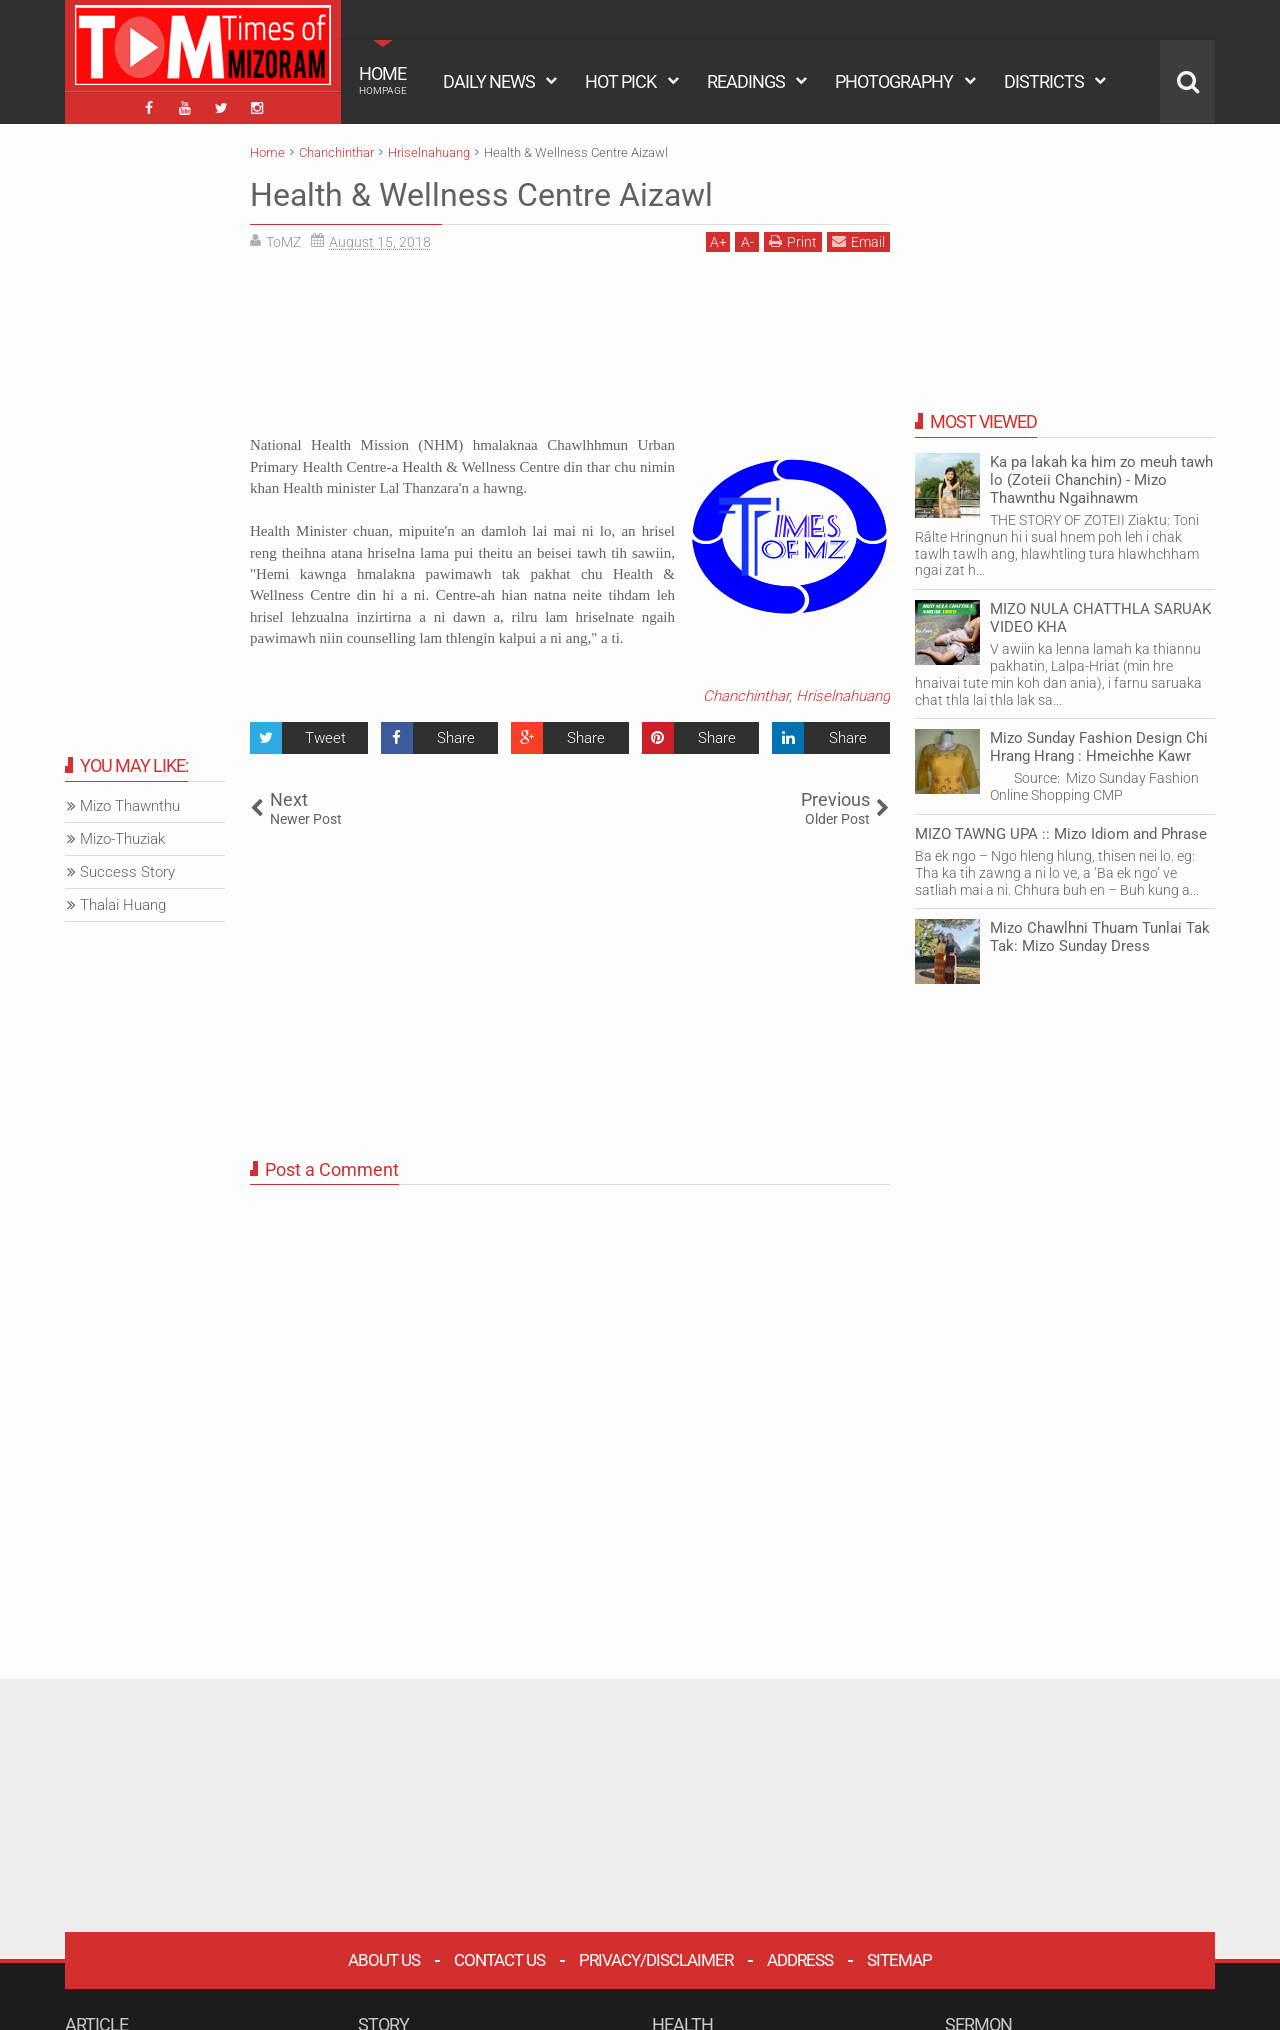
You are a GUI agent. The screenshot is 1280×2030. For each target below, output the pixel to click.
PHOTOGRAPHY (894, 81)
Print (793, 241)
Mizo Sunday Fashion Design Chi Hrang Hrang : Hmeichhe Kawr (1099, 747)
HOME (383, 80)
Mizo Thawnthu (130, 806)
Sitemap (899, 1960)
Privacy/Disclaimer (656, 1960)
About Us (384, 1960)
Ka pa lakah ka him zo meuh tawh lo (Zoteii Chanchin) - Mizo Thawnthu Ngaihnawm (1101, 480)
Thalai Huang (123, 905)
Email (858, 241)
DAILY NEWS (489, 81)
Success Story (127, 872)
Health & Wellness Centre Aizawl (481, 195)
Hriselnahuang (843, 696)
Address (800, 1960)
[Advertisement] (570, 351)
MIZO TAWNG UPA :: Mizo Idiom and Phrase (1061, 834)
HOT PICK (620, 81)
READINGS (746, 81)
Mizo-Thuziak (122, 839)
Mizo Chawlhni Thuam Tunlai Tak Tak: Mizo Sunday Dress (1100, 937)
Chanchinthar (746, 696)
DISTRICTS (1044, 81)
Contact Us (499, 1960)
